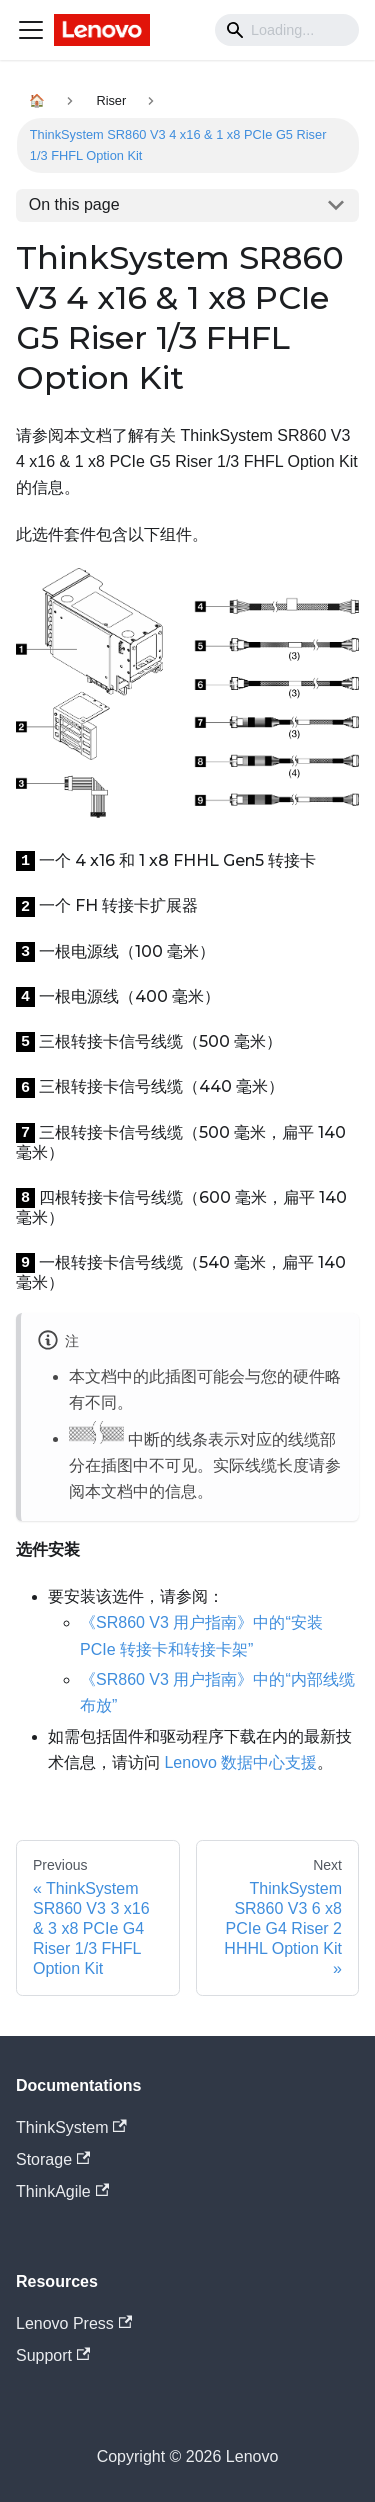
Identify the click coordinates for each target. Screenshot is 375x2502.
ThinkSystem (71, 2127)
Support (53, 2355)
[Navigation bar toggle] (31, 30)
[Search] (287, 30)
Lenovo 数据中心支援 (240, 1762)
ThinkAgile (62, 2191)
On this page (74, 204)
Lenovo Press (74, 2323)
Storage (53, 2159)
